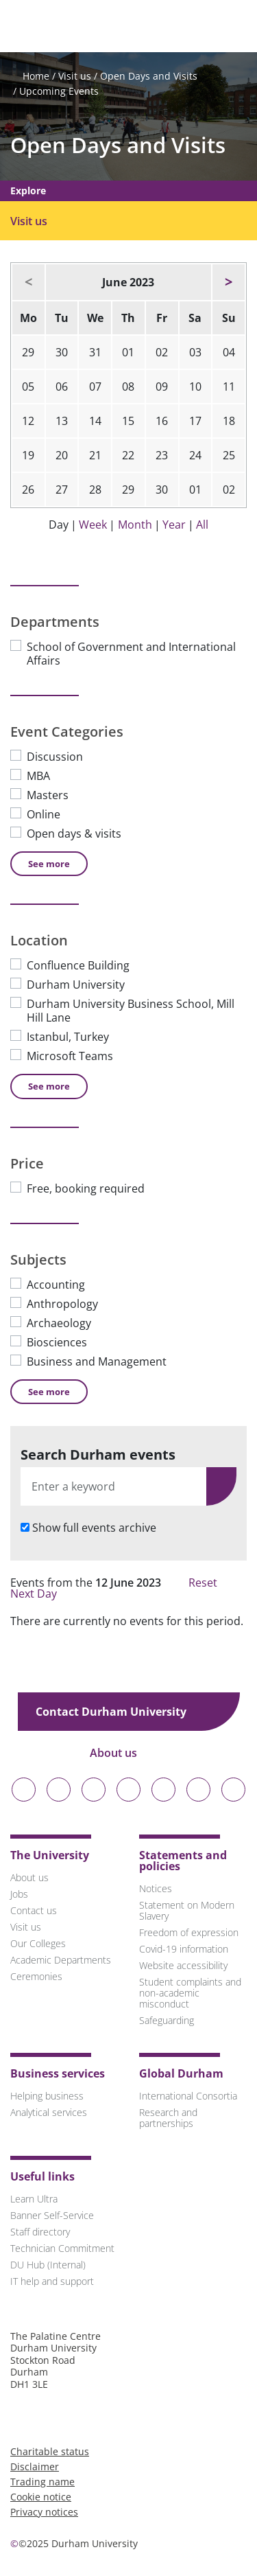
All (202, 524)
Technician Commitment (62, 2248)
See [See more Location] (49, 1086)
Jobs (19, 1893)
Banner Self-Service (52, 2215)
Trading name (42, 2481)
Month (135, 524)
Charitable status (49, 2451)
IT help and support (52, 2281)
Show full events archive (94, 1527)
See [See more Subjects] (49, 1391)
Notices (155, 1888)
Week (93, 524)
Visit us (74, 75)
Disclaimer (34, 2466)
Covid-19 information (183, 1948)
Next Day (40, 1593)
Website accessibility (183, 1965)
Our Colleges (38, 1943)
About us (123, 1752)
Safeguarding (166, 2020)
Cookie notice (40, 2496)
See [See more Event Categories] (49, 864)
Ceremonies (36, 1976)
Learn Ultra (34, 2198)
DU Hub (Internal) (48, 2264)
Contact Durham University (121, 1711)
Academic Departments (60, 1959)
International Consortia (188, 2095)
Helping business (47, 2095)
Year (174, 524)
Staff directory (40, 2231)
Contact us (33, 1910)
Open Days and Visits (148, 75)
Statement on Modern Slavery (186, 1910)
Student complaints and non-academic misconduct (190, 1992)
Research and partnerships (168, 2118)
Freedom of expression (188, 1932)
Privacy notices (44, 2511)
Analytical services (48, 2112)
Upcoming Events (59, 90)
